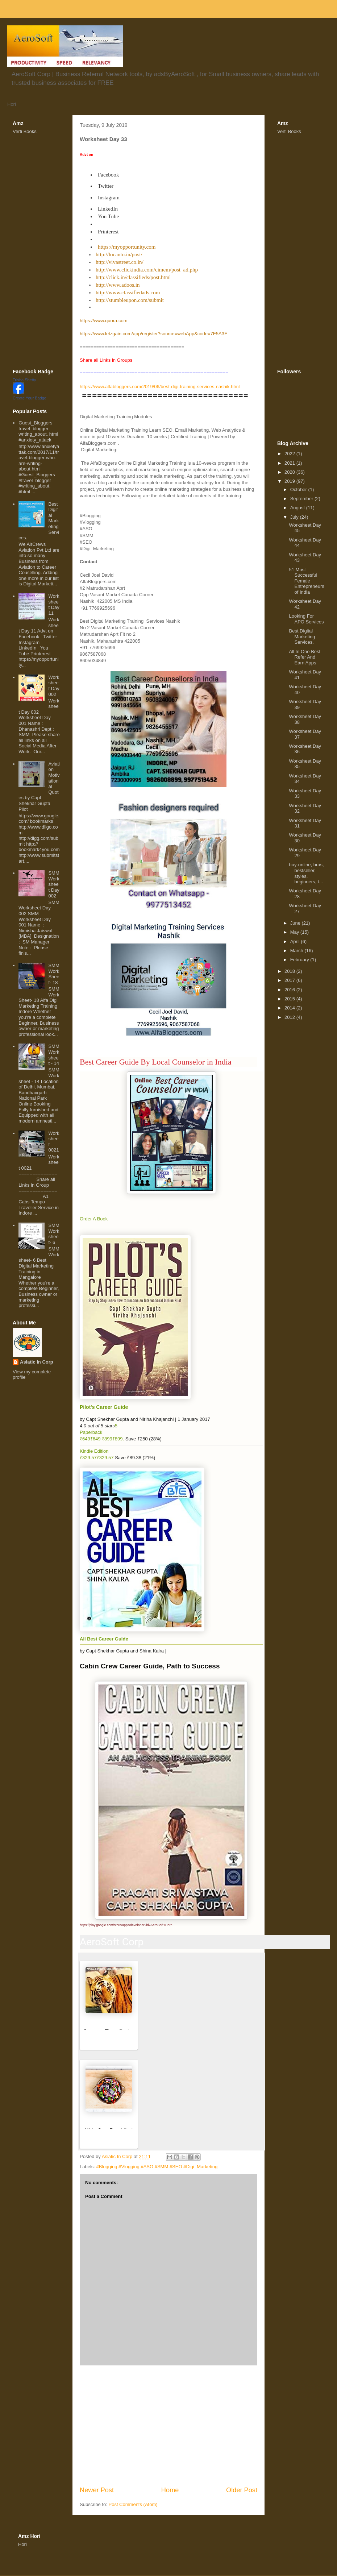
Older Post (241, 2490)
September (302, 498)
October (299, 489)
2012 (290, 1017)
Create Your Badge (29, 398)
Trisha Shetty (24, 380)
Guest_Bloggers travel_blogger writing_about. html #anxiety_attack (38, 431)
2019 (290, 481)
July (295, 517)
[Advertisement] (168, 2425)
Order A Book (94, 1218)
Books (30, 131)
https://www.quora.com (104, 320)
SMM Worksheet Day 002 (53, 884)
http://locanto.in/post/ (119, 254)
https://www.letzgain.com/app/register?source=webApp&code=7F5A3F (153, 333)
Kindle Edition (94, 1451)
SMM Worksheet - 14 (53, 1055)
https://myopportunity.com (126, 247)
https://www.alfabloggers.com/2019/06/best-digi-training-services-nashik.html (160, 386)
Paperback (91, 1432)
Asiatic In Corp (36, 1362)
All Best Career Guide (104, 1639)
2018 (290, 971)
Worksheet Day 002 (53, 686)
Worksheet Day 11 (53, 604)
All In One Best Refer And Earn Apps (304, 657)
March (297, 950)
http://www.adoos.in (118, 285)
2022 (290, 453)
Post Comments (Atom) (133, 2504)
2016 (290, 989)
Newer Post (97, 2490)
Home (170, 2490)
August (298, 507)
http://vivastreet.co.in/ (119, 262)
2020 (290, 472)
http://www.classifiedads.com (128, 292)
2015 (290, 998)
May (295, 932)
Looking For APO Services (306, 619)
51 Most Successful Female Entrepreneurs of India (306, 581)
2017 (290, 980)
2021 (290, 463)
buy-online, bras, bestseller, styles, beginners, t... (306, 873)
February (300, 959)
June (296, 923)
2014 (290, 1008)
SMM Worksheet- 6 (53, 1234)
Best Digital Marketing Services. (302, 636)
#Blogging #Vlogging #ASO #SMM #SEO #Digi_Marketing (157, 2166)
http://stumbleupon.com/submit (130, 300)
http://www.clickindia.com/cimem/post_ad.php (147, 270)
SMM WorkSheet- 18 (53, 974)
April (295, 941)
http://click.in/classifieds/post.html (133, 277)
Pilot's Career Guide (104, 1407)
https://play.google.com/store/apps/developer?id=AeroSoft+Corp (126, 1925)
